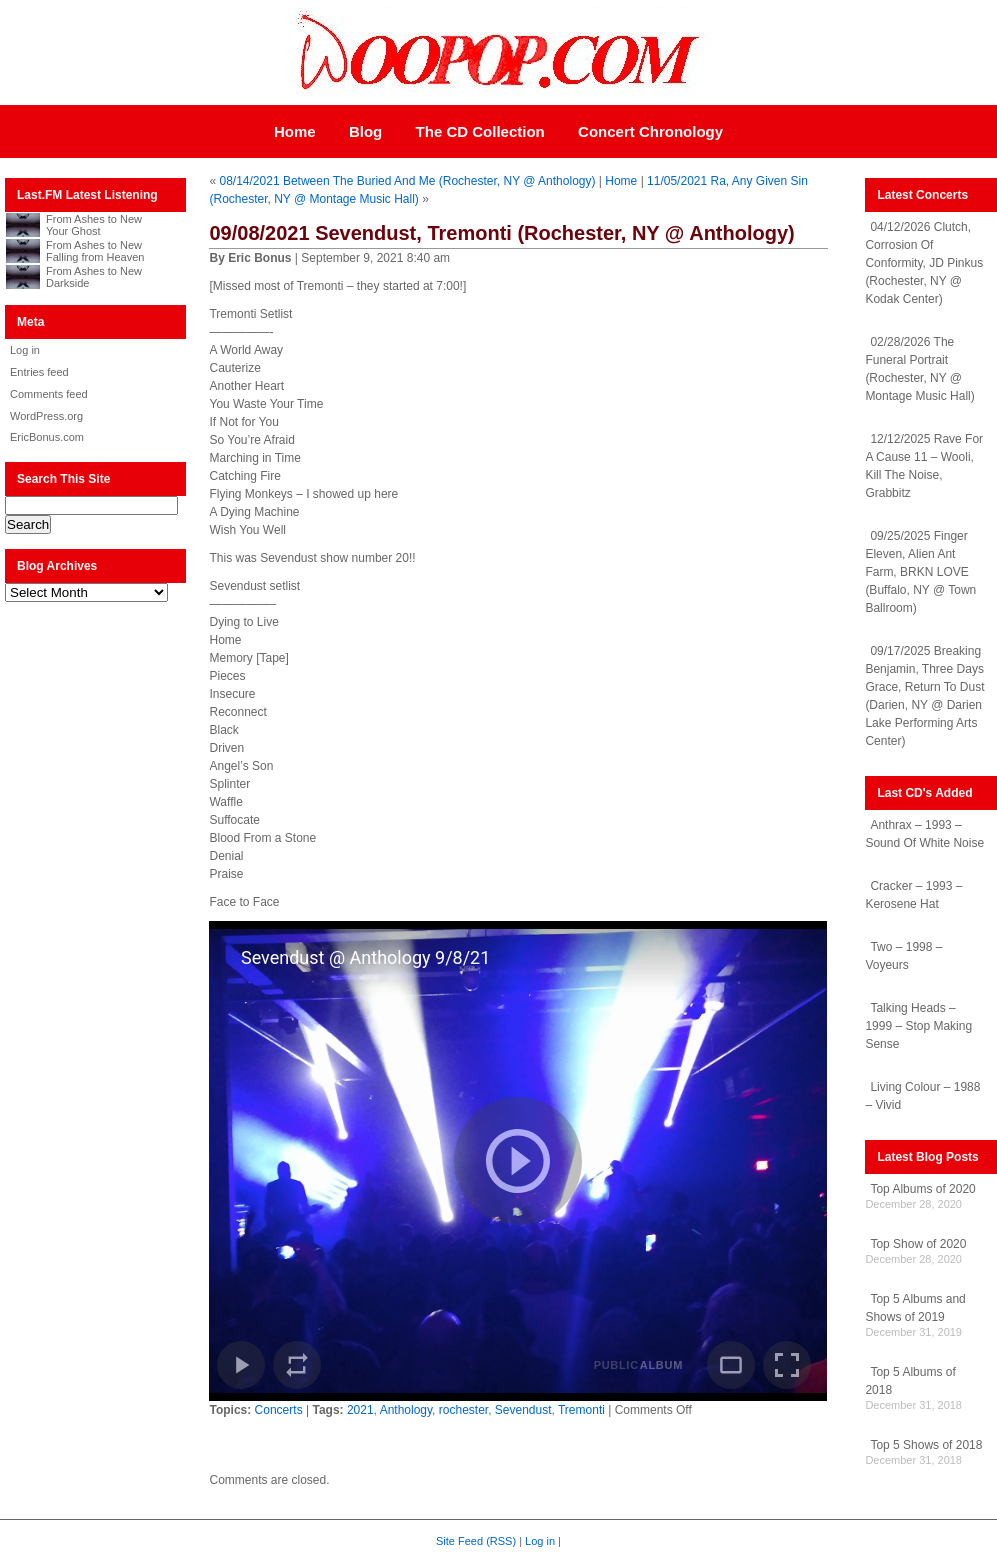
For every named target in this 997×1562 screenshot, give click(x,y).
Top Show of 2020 (918, 1244)
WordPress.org (46, 416)
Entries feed (39, 372)
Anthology (406, 1410)
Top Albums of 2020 (922, 1189)
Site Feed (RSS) (476, 1541)
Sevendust (523, 1410)
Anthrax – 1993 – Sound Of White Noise (924, 834)
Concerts (279, 1410)
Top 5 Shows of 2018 (926, 1445)
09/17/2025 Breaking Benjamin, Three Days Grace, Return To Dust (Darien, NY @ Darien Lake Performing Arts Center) (924, 696)
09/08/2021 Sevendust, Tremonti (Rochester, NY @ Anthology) (501, 233)
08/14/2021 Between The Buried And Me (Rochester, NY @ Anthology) (408, 181)
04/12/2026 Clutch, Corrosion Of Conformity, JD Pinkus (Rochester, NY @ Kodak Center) (924, 263)
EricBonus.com (47, 437)
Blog (365, 131)
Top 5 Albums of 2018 (910, 1381)
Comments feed (49, 394)
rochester (463, 1410)
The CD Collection (480, 131)
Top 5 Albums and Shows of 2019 (915, 1308)
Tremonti (581, 1410)
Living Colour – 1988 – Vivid (922, 1096)
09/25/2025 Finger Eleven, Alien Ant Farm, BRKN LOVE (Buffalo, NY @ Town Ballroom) (920, 572)
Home (295, 131)
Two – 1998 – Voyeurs (903, 956)
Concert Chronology (650, 131)
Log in (25, 350)
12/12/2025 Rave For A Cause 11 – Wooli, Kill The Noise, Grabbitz (924, 466)
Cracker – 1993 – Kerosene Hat (913, 895)
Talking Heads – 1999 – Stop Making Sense (918, 1026)
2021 (360, 1410)
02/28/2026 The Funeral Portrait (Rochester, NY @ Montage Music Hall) (919, 369)
